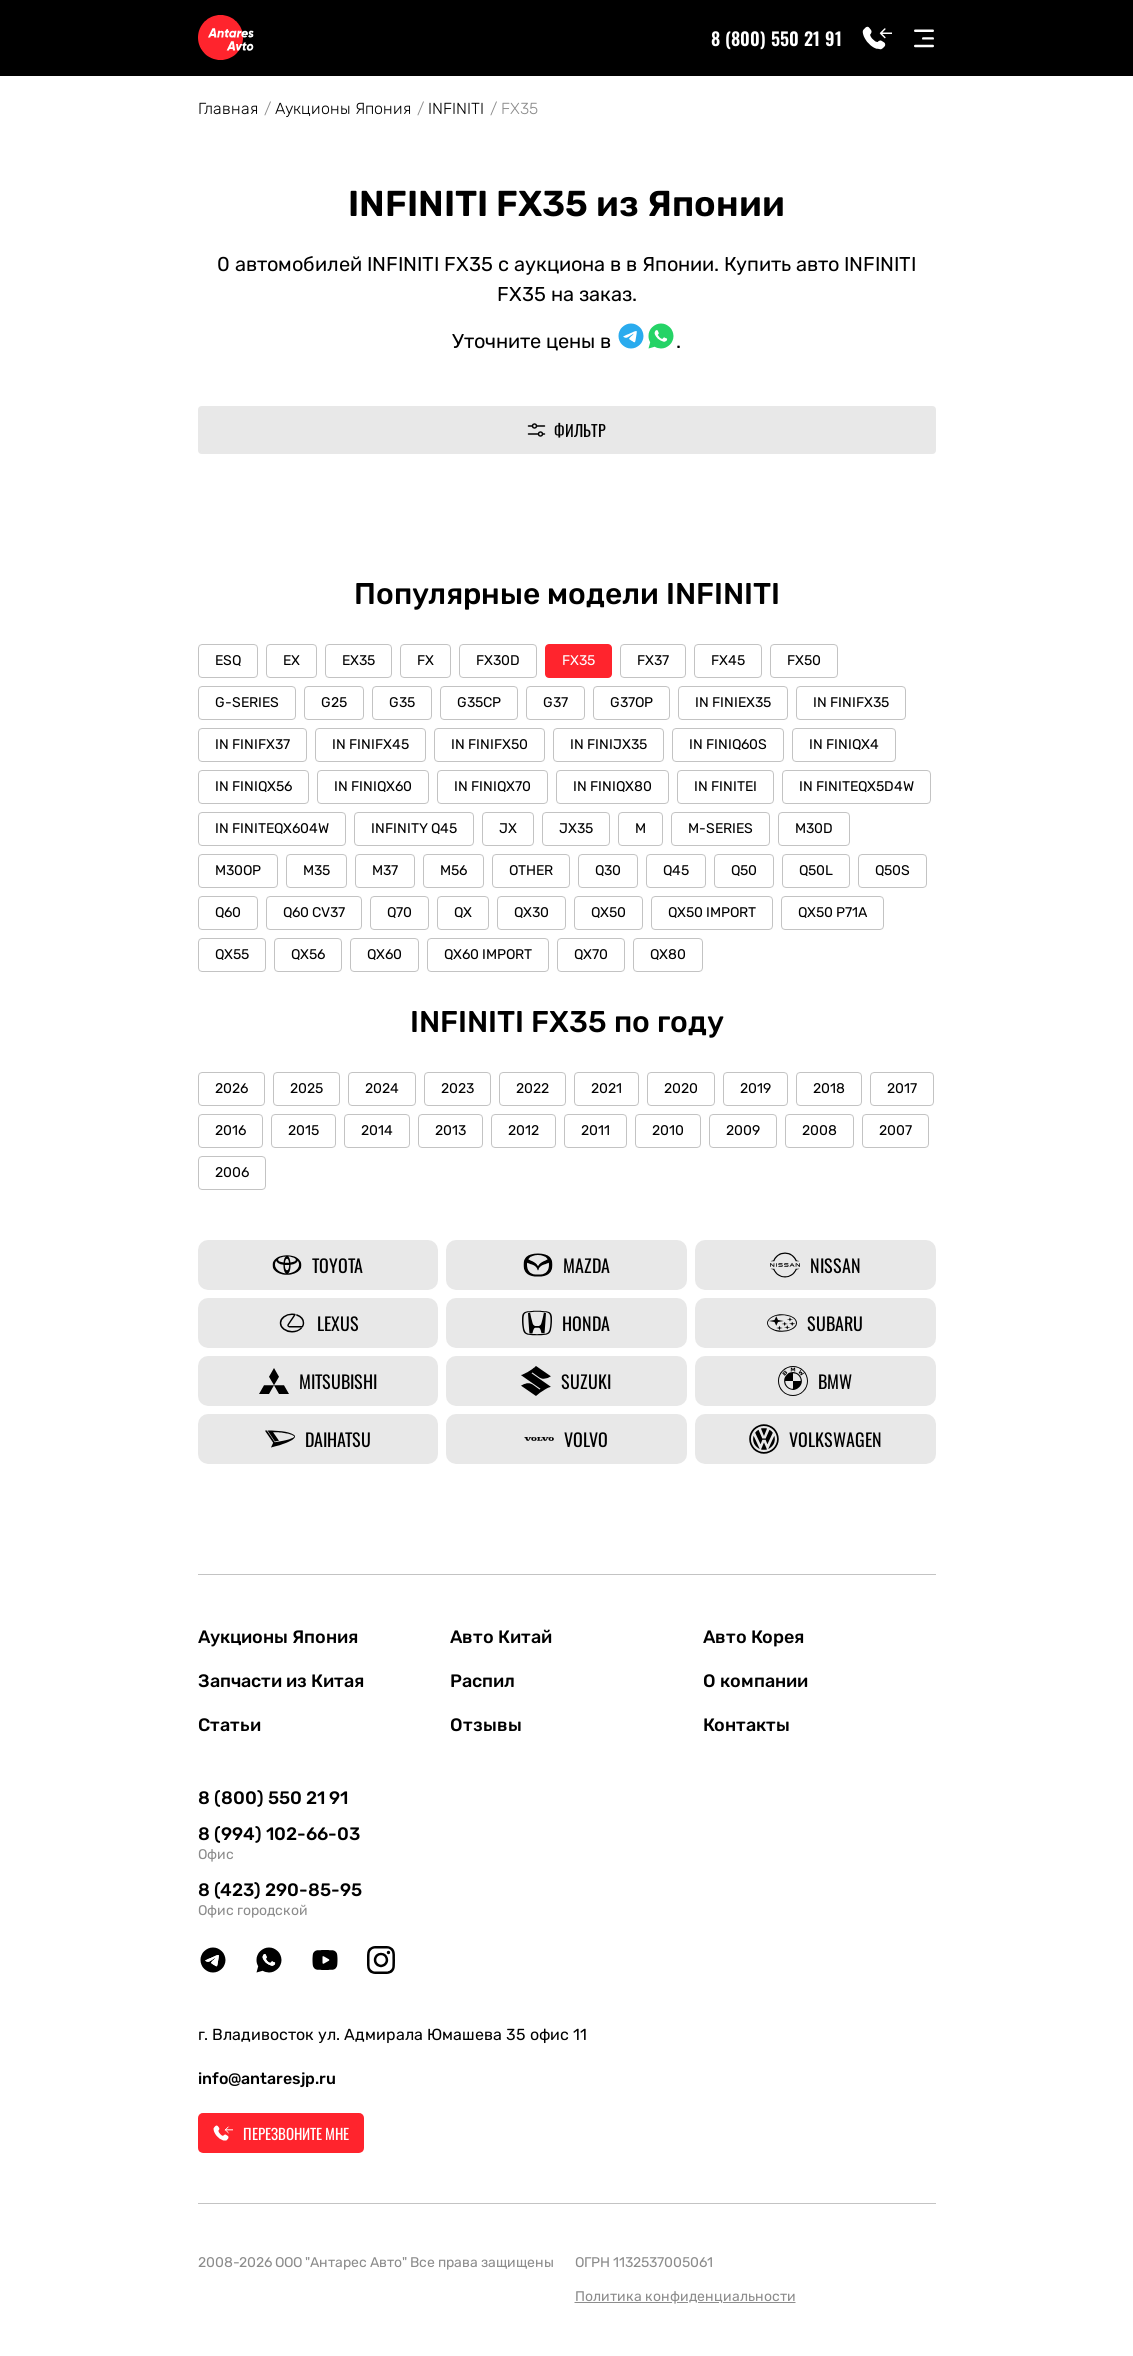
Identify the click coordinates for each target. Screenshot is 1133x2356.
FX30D (498, 660)
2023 (457, 1088)
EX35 (358, 660)
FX (425, 660)
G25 (334, 702)
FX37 (653, 660)
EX (291, 660)
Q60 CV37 (314, 912)
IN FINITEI (725, 786)
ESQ (228, 660)
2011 (595, 1130)
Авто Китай (501, 1637)
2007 (895, 1130)
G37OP (631, 702)
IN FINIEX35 (733, 702)
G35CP (479, 702)
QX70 (591, 954)
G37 (555, 702)
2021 (606, 1088)
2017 (902, 1088)
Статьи (229, 1725)
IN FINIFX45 (370, 744)
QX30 (531, 912)
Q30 (608, 870)
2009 (743, 1130)
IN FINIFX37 (252, 744)
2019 (755, 1088)
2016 (230, 1130)
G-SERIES (247, 702)
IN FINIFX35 (851, 702)
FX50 (804, 660)
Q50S (892, 870)
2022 (532, 1088)
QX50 (608, 912)
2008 (819, 1130)
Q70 (399, 912)
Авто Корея (753, 1637)
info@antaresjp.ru (267, 2078)
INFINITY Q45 (414, 828)
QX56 (308, 954)
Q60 (228, 912)
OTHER (531, 870)
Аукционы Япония (343, 108)
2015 (303, 1130)
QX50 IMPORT (712, 912)
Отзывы (486, 1725)
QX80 (668, 954)
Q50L (816, 870)
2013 (450, 1130)
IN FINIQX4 (844, 744)
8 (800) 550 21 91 (776, 38)
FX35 (578, 660)
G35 (402, 702)
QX (463, 912)
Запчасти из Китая (281, 1681)
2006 (232, 1172)
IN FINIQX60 (373, 786)
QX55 (232, 954)
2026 (231, 1088)
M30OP (238, 870)
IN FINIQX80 (612, 786)
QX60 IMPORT (488, 954)
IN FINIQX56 (253, 786)
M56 (453, 870)
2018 (829, 1088)
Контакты (746, 1725)
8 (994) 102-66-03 (279, 1834)
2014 (377, 1130)
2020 (681, 1088)
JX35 (576, 828)
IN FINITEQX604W (272, 828)
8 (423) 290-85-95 (280, 1890)
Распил (482, 1681)
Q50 (744, 870)
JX (508, 828)
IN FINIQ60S (728, 744)
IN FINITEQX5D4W (856, 786)
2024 (382, 1088)
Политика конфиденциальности (685, 2296)
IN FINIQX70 (492, 786)
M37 (385, 870)
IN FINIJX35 (608, 744)
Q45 (676, 870)
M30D (814, 828)
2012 (523, 1130)
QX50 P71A (832, 912)
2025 (306, 1088)
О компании (755, 1681)
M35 (316, 870)
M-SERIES (720, 828)
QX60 (384, 954)
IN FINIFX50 (489, 744)
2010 (668, 1130)
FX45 (728, 660)
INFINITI (456, 108)
